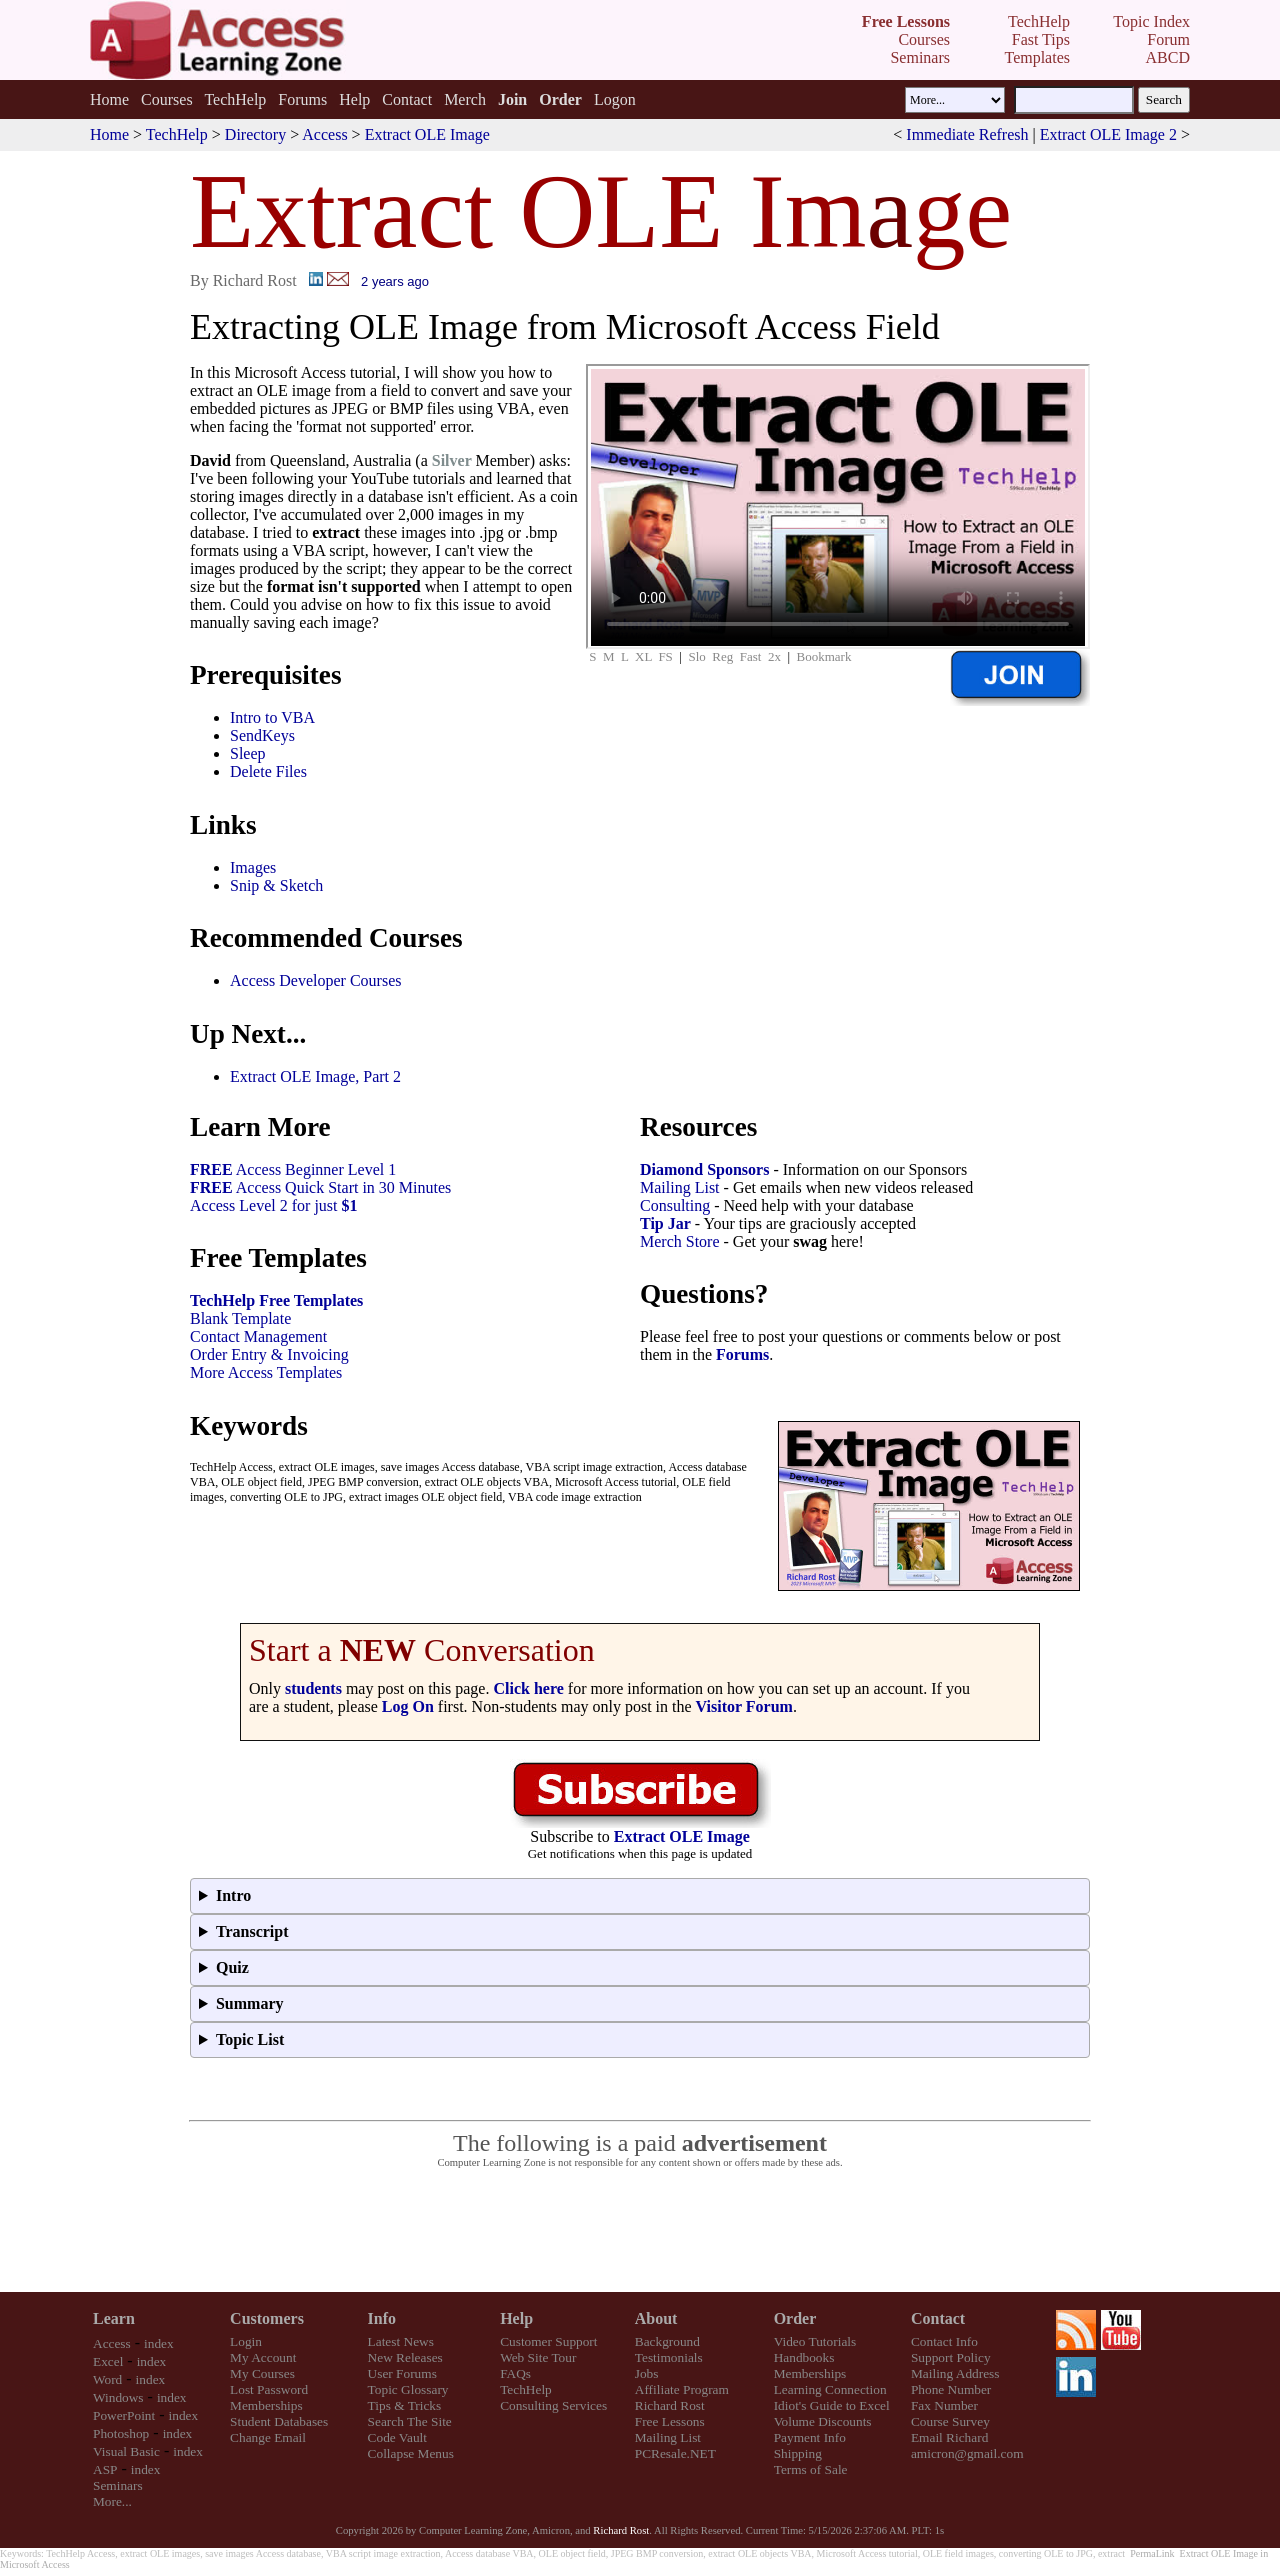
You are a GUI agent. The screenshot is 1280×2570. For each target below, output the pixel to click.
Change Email (268, 2437)
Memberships (266, 2405)
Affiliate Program (682, 2389)
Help (354, 99)
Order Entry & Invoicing (269, 1354)
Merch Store (680, 1241)
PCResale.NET (675, 2453)
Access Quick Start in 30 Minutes (320, 1187)
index (159, 2343)
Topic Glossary (408, 2389)
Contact (407, 99)
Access (324, 134)
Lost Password (269, 2389)
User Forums (402, 2373)
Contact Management (258, 1336)
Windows (118, 2397)
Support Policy (951, 2357)
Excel (108, 2361)
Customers (267, 2318)
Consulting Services (553, 2405)
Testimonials (669, 2357)
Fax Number (944, 2405)
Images (253, 867)
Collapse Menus (411, 2453)
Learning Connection (830, 2389)
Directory (255, 134)
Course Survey (950, 2421)
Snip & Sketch (276, 885)
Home (109, 99)
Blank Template (240, 1318)
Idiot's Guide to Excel (832, 2405)
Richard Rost (670, 2405)
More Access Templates (266, 1372)
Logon (615, 99)
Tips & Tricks (405, 2405)
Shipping (798, 2453)
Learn (114, 2318)
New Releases (405, 2357)
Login (246, 2341)
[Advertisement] (640, 2231)
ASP (105, 2469)
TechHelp (235, 99)
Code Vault (397, 2437)
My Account (263, 2357)
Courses (167, 99)
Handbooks (804, 2357)
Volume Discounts (823, 2421)
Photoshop (121, 2433)
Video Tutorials (815, 2341)
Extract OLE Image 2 (1108, 134)
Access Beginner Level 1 (293, 1169)
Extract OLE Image (427, 134)
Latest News (401, 2341)
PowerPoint (124, 2415)
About (656, 2318)
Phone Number (951, 2389)
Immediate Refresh (967, 134)
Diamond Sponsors (704, 1169)
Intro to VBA (272, 717)
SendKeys (262, 735)
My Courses (262, 2373)
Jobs (647, 2373)
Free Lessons (670, 2421)
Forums (302, 99)
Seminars (118, 2485)
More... (112, 2501)
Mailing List (680, 1187)
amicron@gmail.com (967, 2453)
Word (107, 2379)
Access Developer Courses (316, 980)
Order (795, 2318)
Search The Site (410, 2421)
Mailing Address (955, 2373)
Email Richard (949, 2437)
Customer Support (548, 2341)
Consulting (675, 1205)
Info (382, 2318)
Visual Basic (126, 2451)
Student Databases (279, 2421)
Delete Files (268, 771)
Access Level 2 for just (274, 1205)
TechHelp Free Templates (276, 1300)
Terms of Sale (811, 2469)
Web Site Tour (538, 2357)
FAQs (515, 2373)
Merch (465, 99)
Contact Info (944, 2341)
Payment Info (810, 2437)
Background (667, 2341)
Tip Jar (665, 1223)
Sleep (248, 753)
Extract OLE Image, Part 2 (315, 1076)
